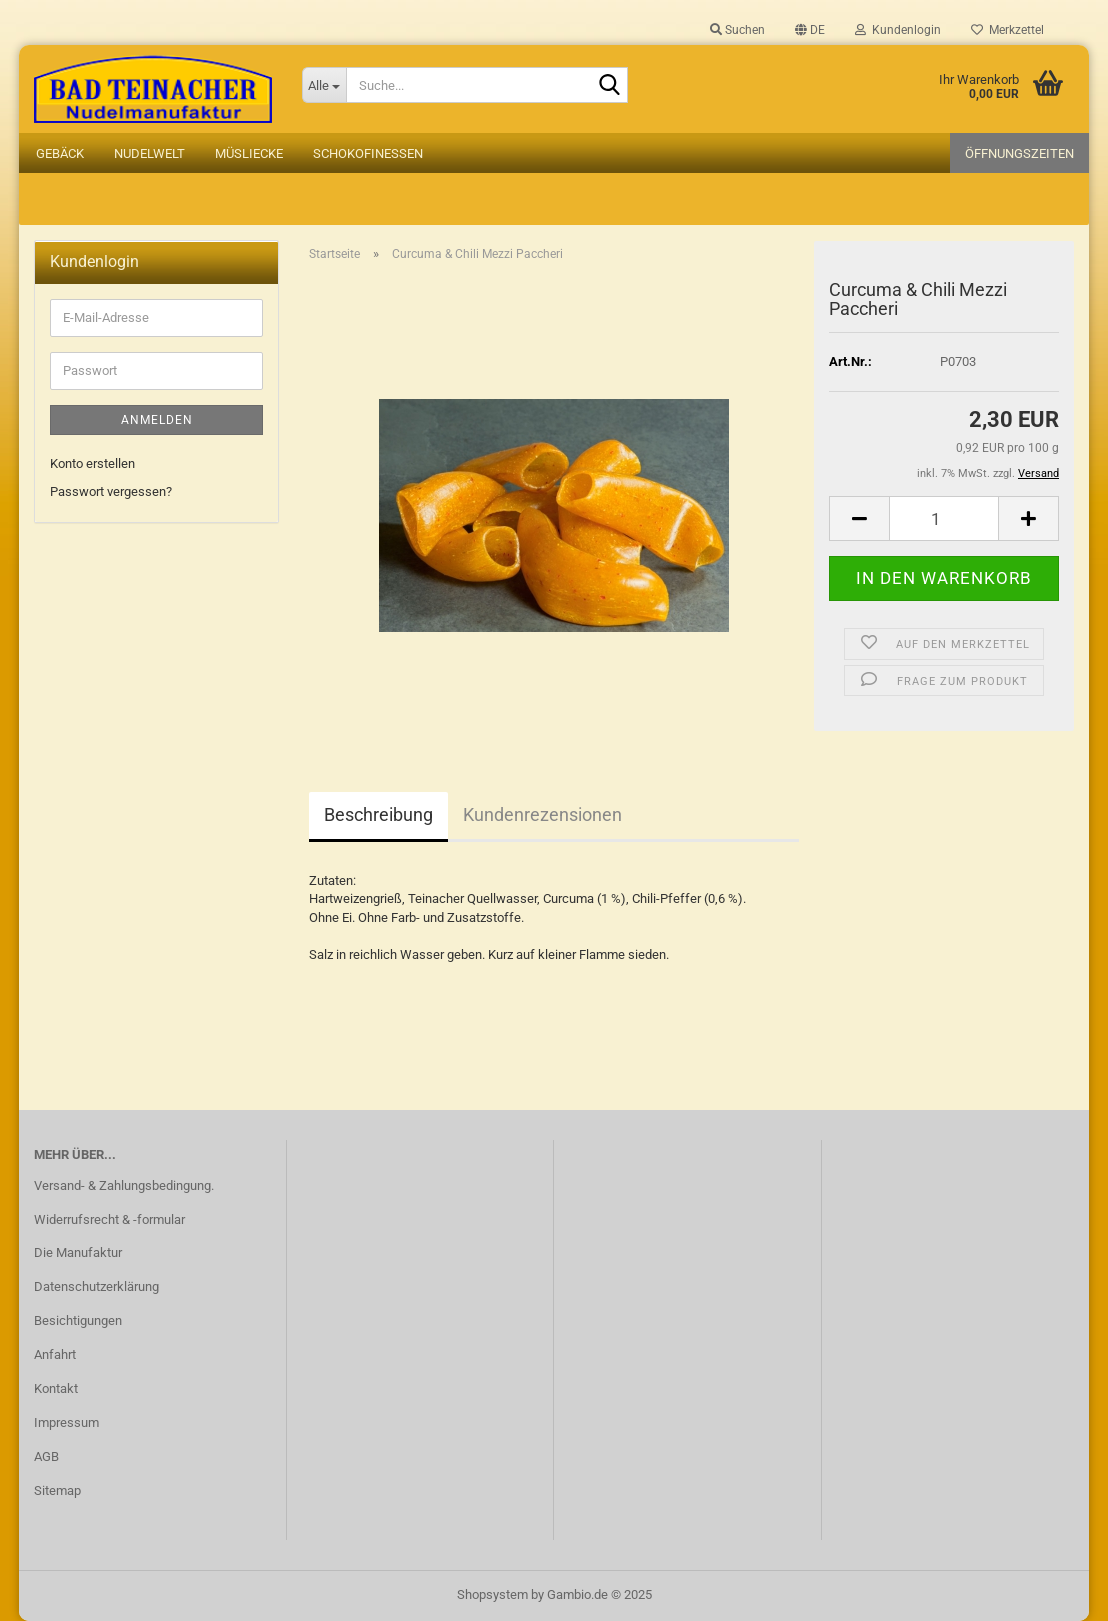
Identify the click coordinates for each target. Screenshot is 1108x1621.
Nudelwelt (149, 153)
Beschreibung (378, 814)
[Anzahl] (944, 518)
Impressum (66, 1422)
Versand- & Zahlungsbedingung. (124, 1185)
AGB (46, 1456)
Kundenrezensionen (542, 814)
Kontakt (56, 1388)
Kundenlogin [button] (898, 30)
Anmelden (157, 420)
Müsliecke (249, 153)
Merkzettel (1007, 30)
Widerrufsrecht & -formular (109, 1219)
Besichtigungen (78, 1320)
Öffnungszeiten (1019, 153)
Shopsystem (492, 1594)
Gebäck (60, 153)
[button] (810, 30)
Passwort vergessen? (111, 491)
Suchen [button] (737, 30)
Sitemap (57, 1490)
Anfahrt (55, 1354)
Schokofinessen (368, 153)
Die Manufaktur (78, 1252)
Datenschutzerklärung (96, 1286)
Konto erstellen (92, 463)
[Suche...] (324, 85)
